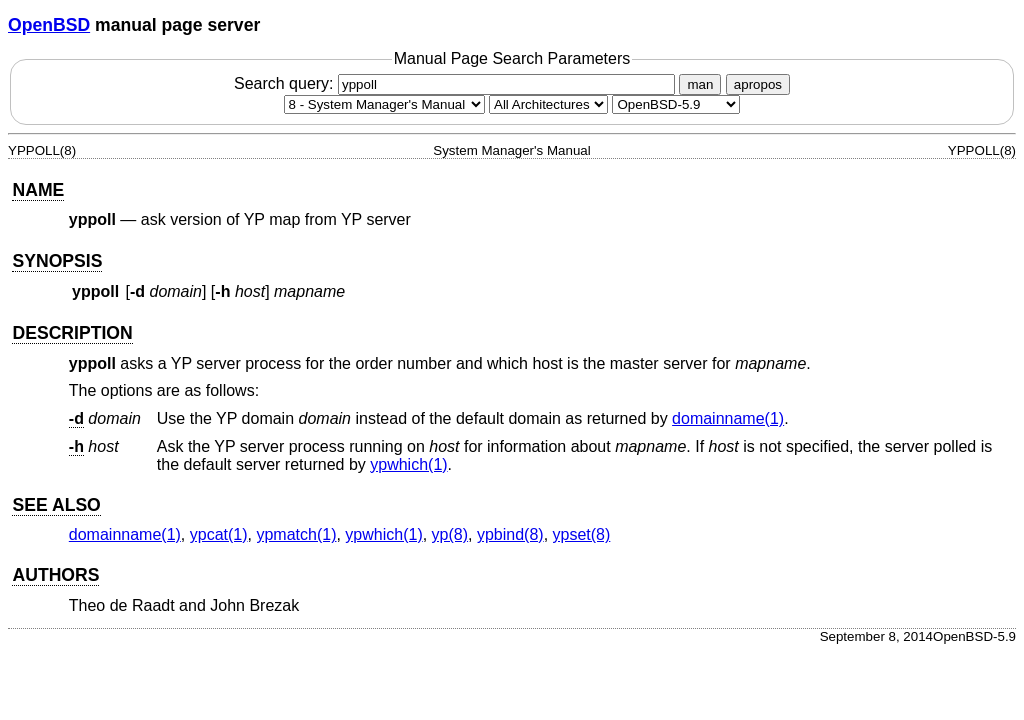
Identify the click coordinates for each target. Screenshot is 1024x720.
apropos (758, 84)
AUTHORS (55, 575)
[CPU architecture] (548, 104)
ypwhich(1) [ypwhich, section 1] (408, 464)
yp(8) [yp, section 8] (450, 534)
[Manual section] (384, 104)
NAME (38, 190)
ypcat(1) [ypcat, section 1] (219, 534)
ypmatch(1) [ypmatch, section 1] (296, 534)
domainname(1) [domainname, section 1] (728, 418)
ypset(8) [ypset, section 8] (582, 534)
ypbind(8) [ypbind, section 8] (510, 534)
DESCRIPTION (72, 333)
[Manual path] (676, 104)
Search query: (457, 83)
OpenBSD (49, 25)
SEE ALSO (56, 505)
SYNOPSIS (57, 261)
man (700, 84)
